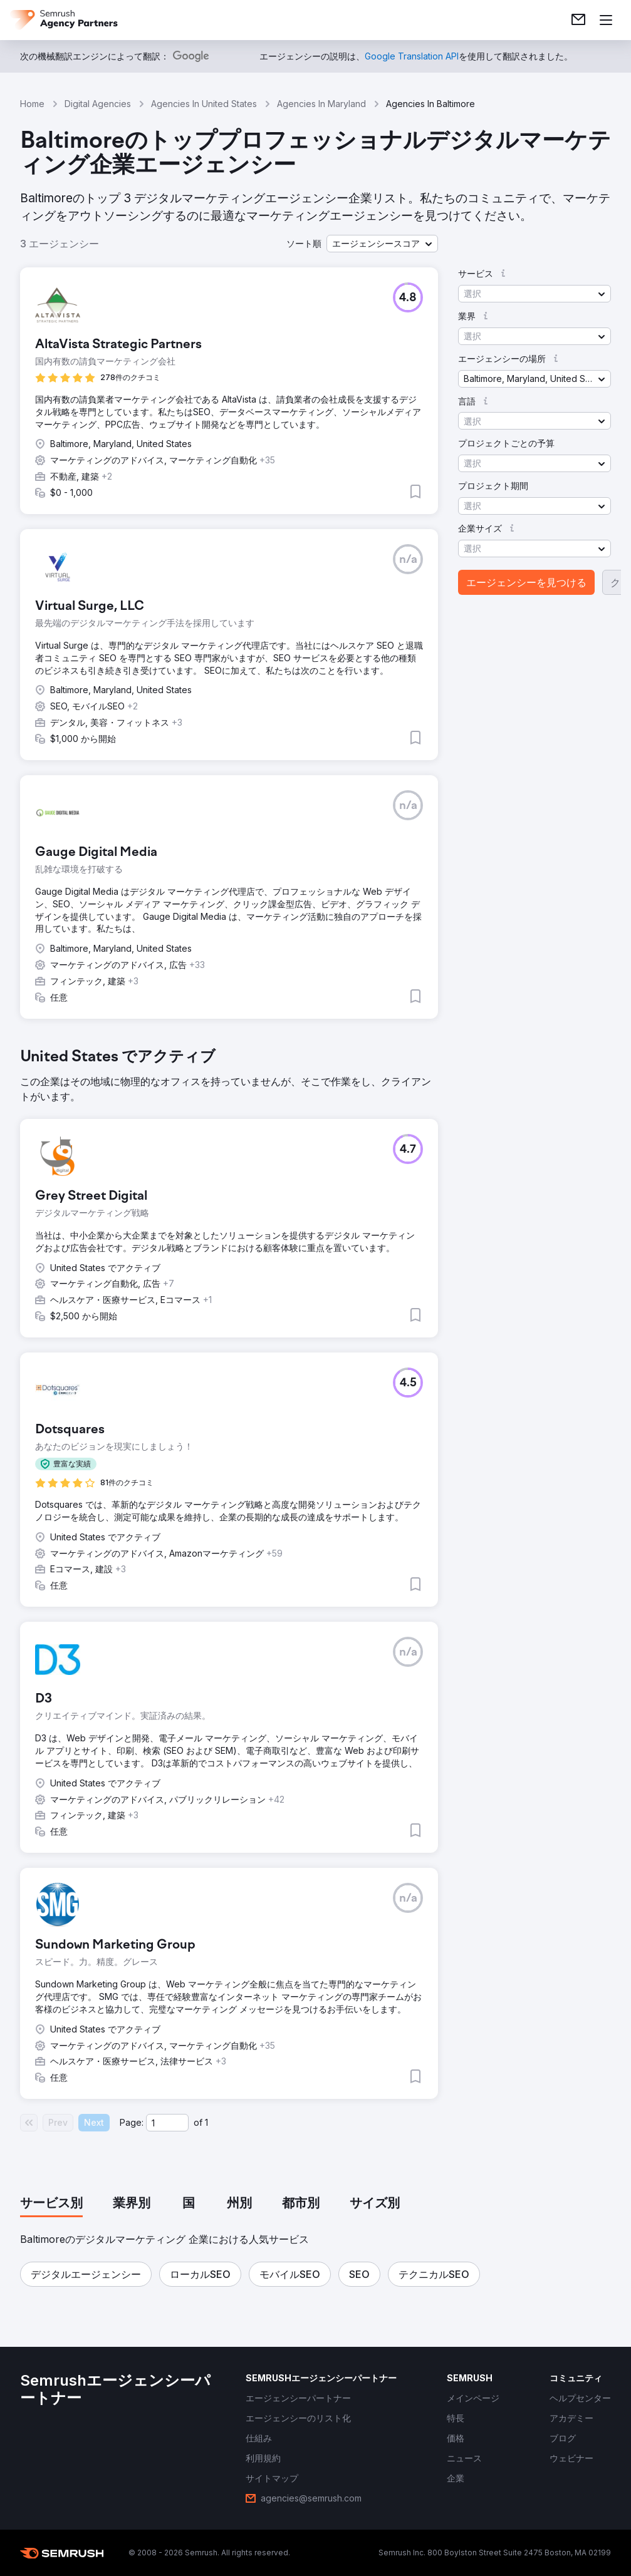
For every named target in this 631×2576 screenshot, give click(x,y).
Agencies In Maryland (321, 103)
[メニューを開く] (606, 20)
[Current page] (167, 2123)
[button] (382, 243)
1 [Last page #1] (206, 2122)
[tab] (51, 2204)
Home (32, 103)
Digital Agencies (98, 103)
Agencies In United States (204, 103)
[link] (578, 20)
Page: (131, 2122)
